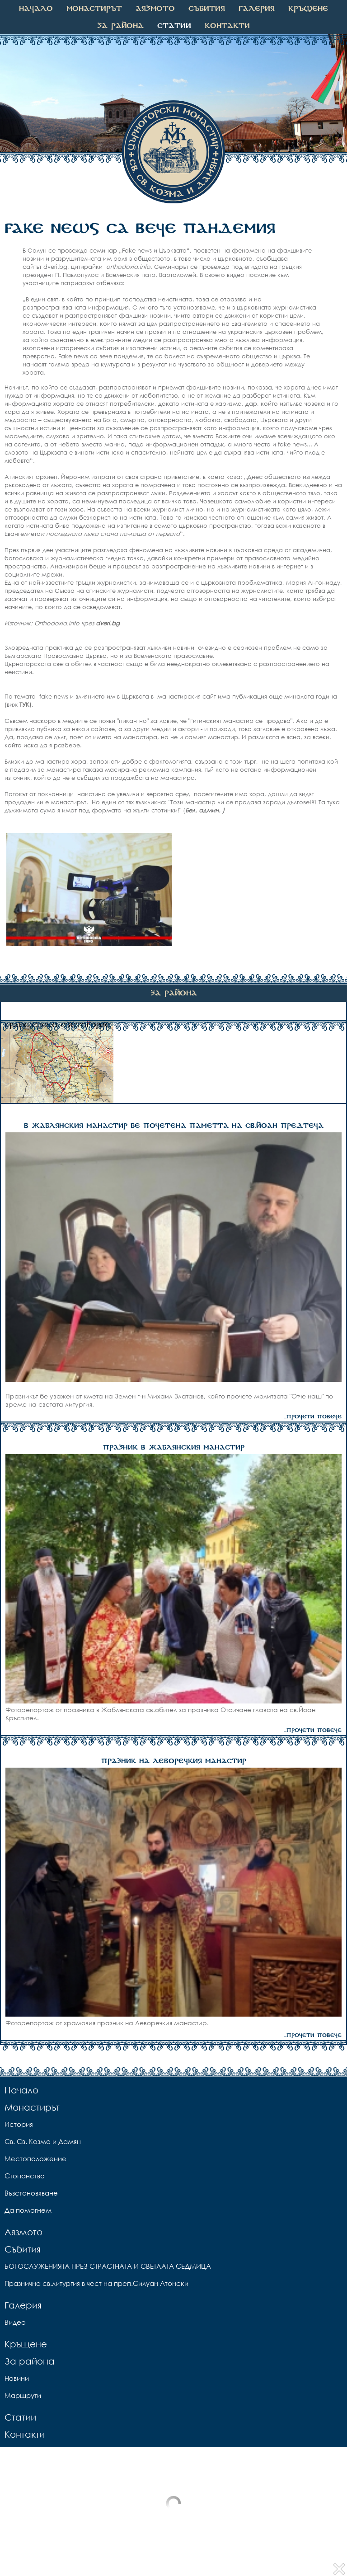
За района (120, 25)
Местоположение (35, 2158)
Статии (174, 25)
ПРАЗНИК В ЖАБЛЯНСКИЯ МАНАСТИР (173, 1448)
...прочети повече (313, 1416)
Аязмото (155, 8)
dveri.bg (109, 623)
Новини (17, 2378)
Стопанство (25, 2176)
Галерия (257, 8)
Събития (206, 8)
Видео (15, 2322)
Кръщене (308, 8)
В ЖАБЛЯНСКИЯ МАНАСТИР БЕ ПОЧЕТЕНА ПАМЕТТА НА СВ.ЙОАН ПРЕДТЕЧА (174, 1126)
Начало (36, 8)
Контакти (227, 25)
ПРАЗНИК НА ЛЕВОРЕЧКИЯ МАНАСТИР (173, 1761)
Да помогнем (28, 2210)
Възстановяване (31, 2193)
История (19, 2124)
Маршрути (23, 2395)
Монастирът (94, 8)
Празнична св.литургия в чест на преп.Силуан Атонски (96, 2283)
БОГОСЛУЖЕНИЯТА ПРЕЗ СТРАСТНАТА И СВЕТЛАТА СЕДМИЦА (108, 2266)
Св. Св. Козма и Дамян (43, 2141)
